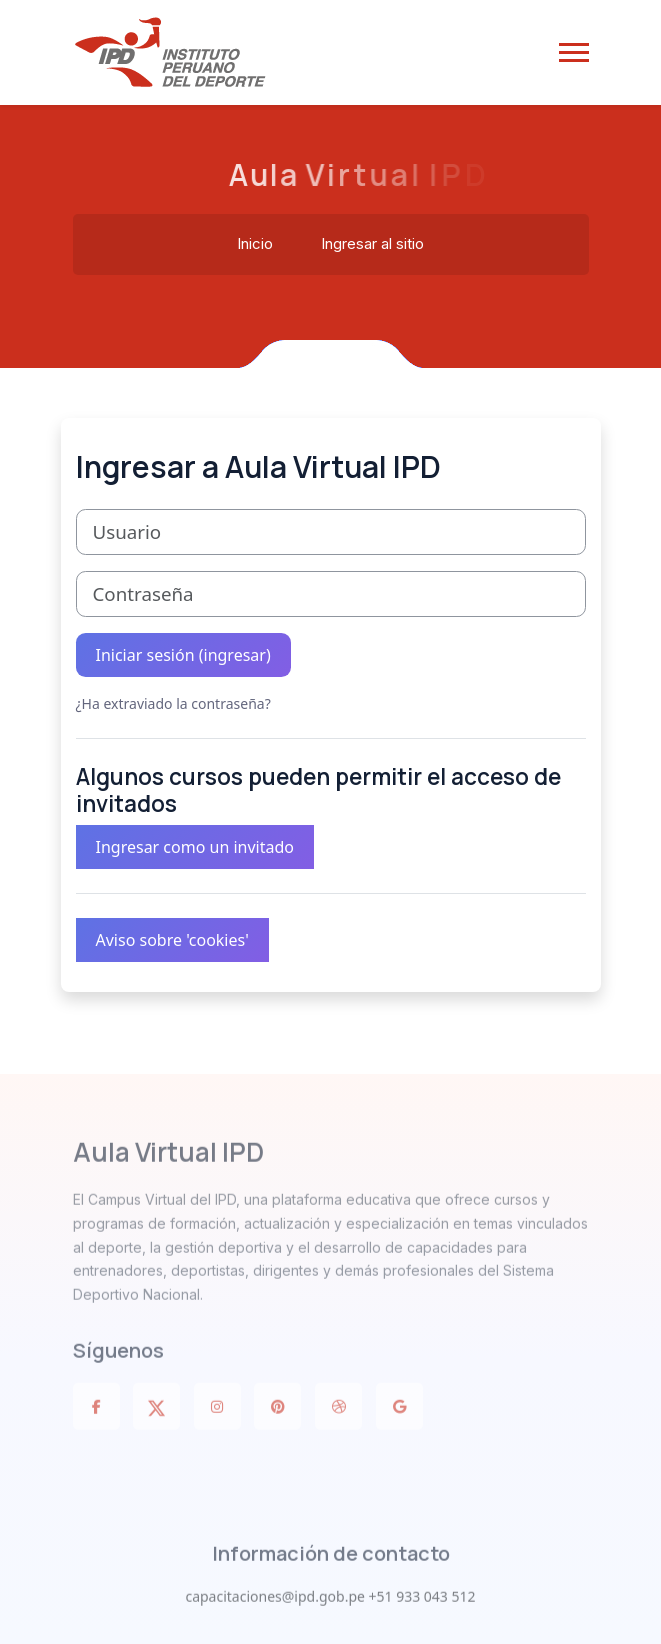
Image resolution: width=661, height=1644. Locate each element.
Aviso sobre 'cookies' (172, 940)
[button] (574, 52)
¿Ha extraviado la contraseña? (173, 703)
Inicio (255, 244)
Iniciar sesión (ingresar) (183, 655)
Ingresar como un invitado (195, 847)
